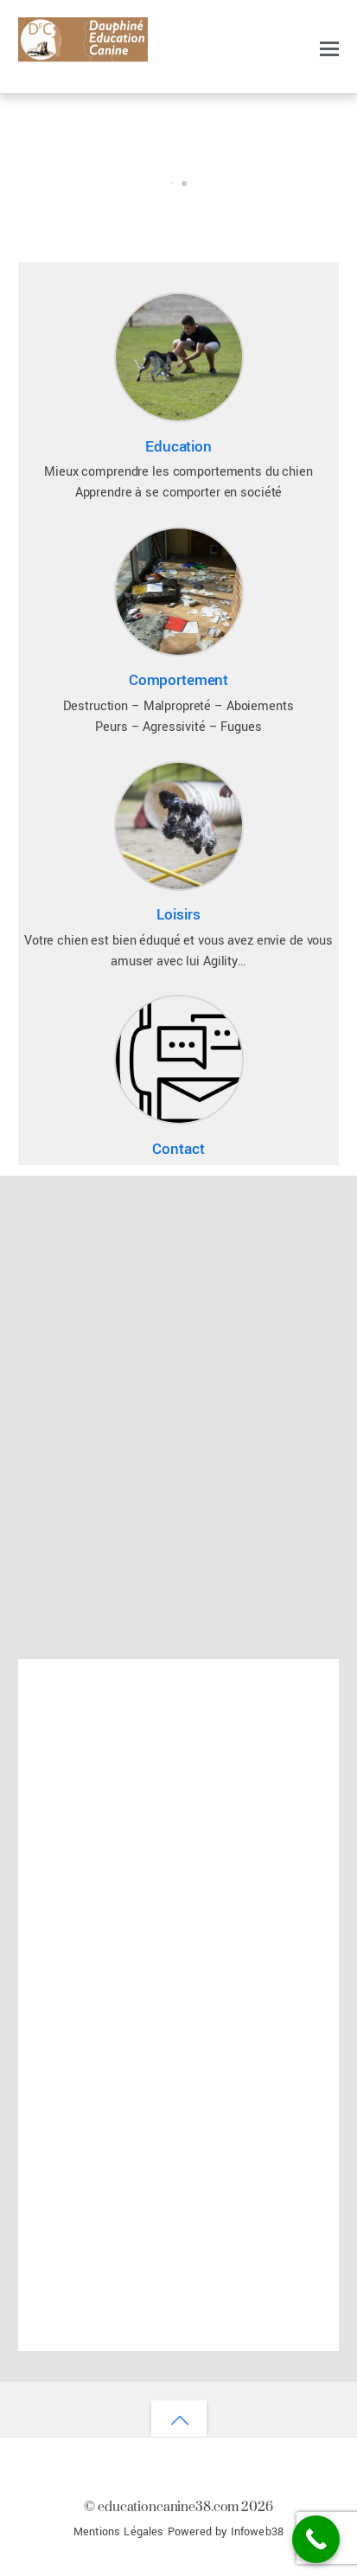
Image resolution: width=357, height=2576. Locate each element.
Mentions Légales (118, 2532)
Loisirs (178, 915)
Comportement (178, 680)
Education (178, 447)
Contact (178, 1149)
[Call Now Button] (316, 2539)
